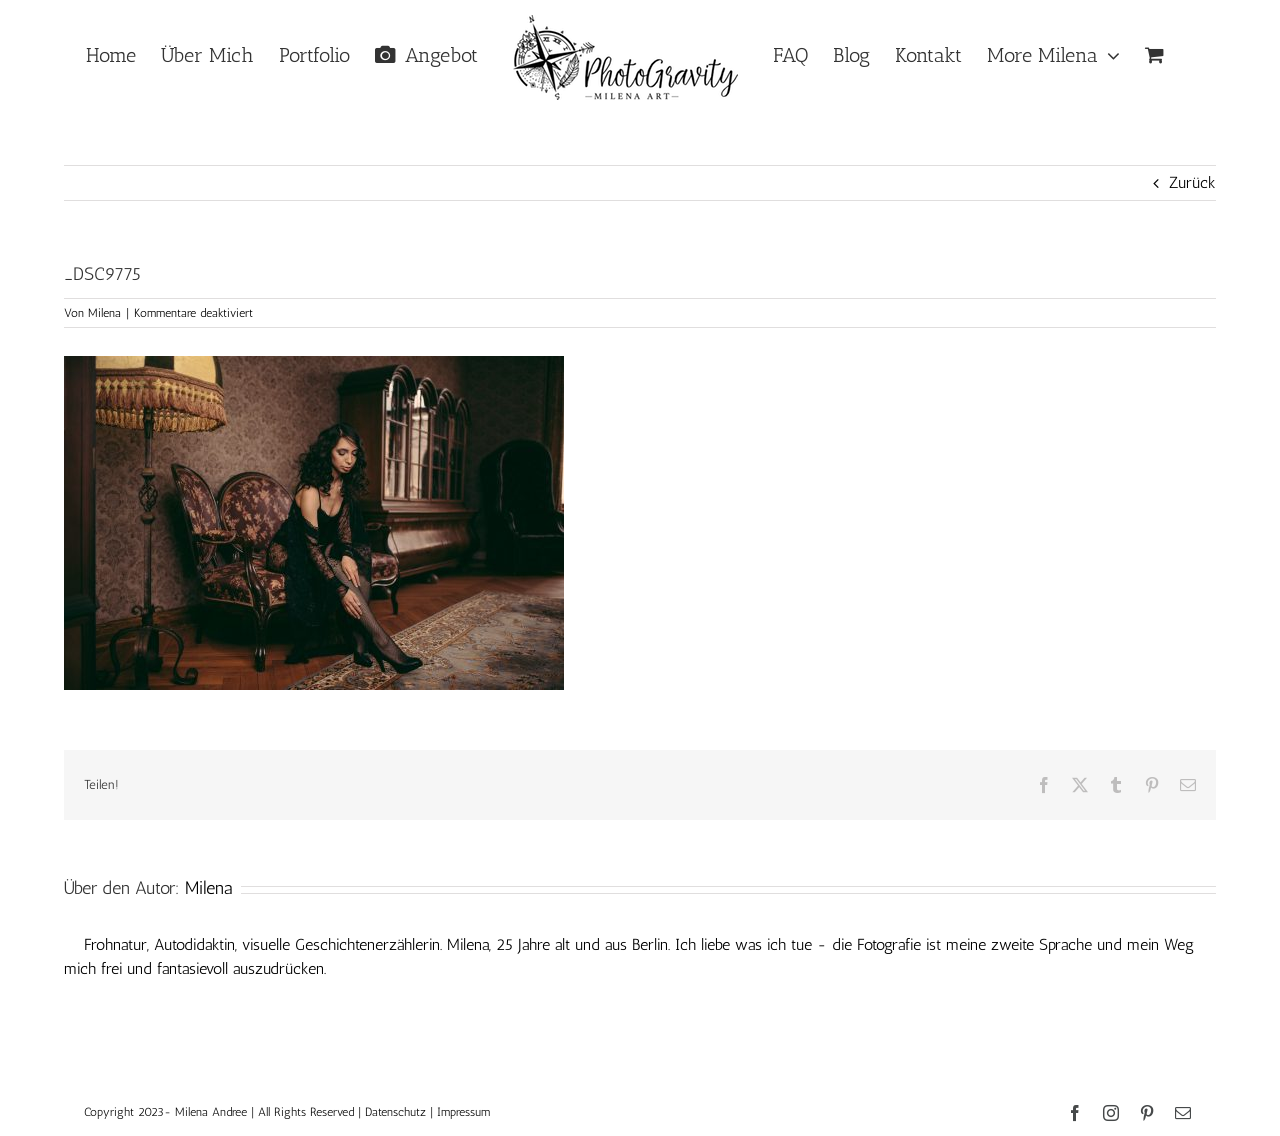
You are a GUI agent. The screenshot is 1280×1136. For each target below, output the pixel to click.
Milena (104, 313)
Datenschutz (395, 1112)
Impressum (463, 1112)
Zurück (1192, 182)
